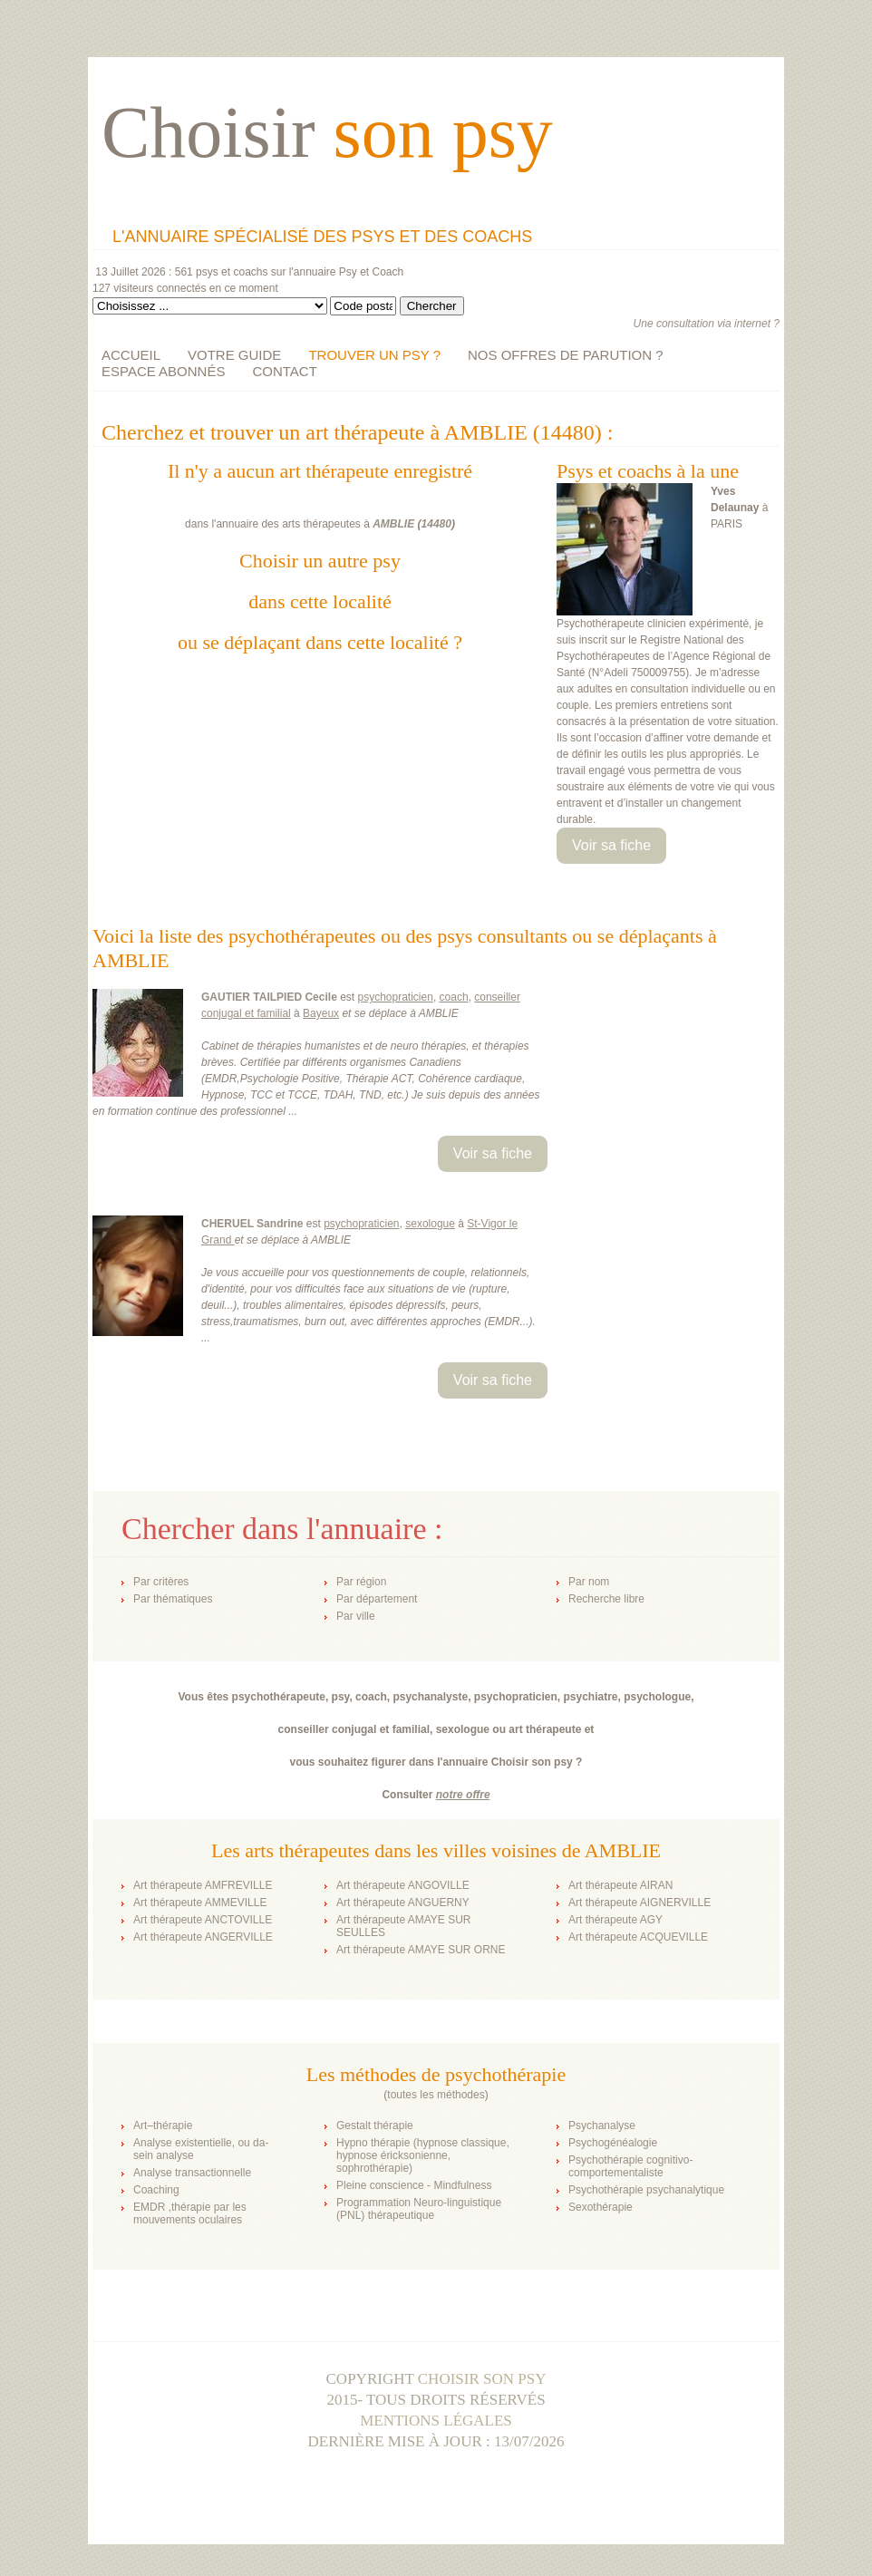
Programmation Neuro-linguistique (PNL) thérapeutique (418, 2209)
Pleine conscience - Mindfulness (413, 2185)
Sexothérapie (600, 2207)
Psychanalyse (601, 2125)
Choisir (327, 132)
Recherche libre (606, 1599)
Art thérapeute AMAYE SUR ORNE (421, 1949)
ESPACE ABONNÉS (163, 371)
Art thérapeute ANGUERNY (403, 1902)
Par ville (355, 1616)
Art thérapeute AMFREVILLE (202, 1885)
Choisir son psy (482, 2378)
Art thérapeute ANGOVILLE (403, 1885)
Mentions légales (436, 2420)
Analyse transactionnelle (192, 2172)
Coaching (156, 2190)
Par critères (161, 1581)
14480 (436, 524)
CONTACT (284, 371)
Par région (361, 1581)
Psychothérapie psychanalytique (646, 2190)
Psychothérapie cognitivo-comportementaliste (630, 2166)
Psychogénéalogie (612, 2142)
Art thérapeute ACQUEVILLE (638, 1937)
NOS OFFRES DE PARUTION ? (566, 355)
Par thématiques (172, 1599)
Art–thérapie (162, 2125)
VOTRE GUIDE (234, 355)
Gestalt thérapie (374, 2125)
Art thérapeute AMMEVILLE (199, 1902)
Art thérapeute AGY (615, 1919)
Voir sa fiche (611, 845)
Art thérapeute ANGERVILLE (203, 1937)
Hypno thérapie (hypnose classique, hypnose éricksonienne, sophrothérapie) (422, 2155)
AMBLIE (393, 524)
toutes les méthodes (435, 2094)
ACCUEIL (131, 355)
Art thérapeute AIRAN (620, 1885)
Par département (376, 1599)
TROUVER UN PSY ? (374, 355)
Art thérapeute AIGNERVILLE (639, 1902)
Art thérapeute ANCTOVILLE (202, 1919)
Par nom (588, 1581)
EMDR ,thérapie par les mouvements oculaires (190, 2213)
